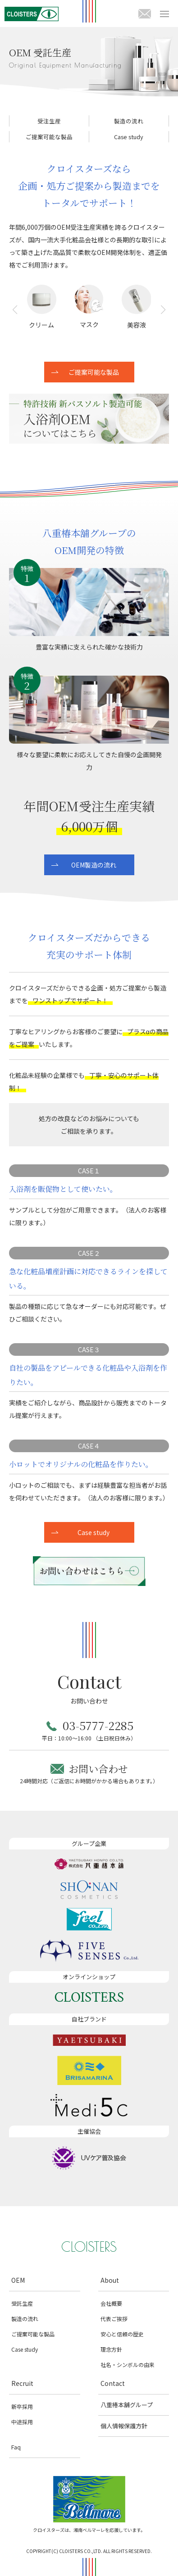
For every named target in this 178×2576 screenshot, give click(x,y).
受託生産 (22, 2303)
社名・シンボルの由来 (127, 2364)
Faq (16, 2447)
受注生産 (49, 121)
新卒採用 (22, 2406)
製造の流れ (128, 121)
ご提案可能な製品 (49, 136)
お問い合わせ (98, 1769)
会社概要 (111, 2303)
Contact (112, 2383)
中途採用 (22, 2422)
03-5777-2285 (98, 1725)
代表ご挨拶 (114, 2318)
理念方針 (111, 2349)
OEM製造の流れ (93, 864)
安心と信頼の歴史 (122, 2334)
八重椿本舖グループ (126, 2404)
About (109, 2280)
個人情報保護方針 (123, 2426)
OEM (18, 2280)
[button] (15, 316)
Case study (128, 136)
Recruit (22, 2383)
